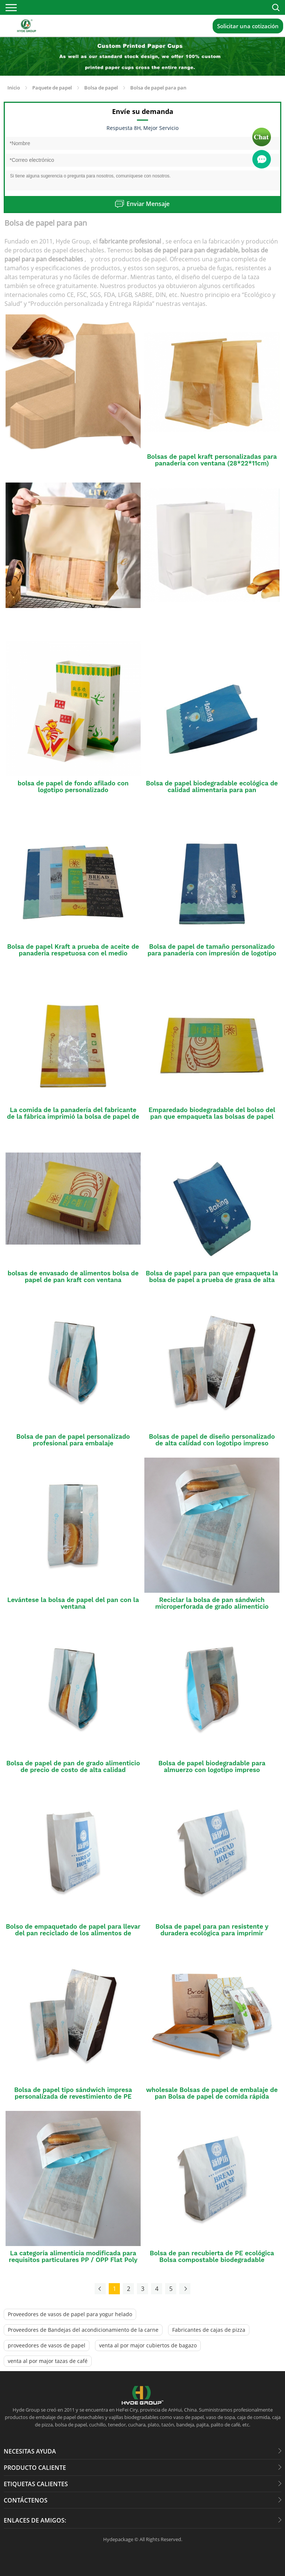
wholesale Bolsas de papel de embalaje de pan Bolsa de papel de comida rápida (212, 2093)
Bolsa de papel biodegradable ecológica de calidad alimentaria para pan (212, 786)
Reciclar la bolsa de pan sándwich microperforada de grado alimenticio (211, 1603)
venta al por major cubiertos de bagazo (148, 2345)
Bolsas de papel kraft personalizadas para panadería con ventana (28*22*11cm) (212, 460)
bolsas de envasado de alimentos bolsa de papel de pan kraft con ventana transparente (72, 1280)
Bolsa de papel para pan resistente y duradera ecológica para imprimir (211, 1929)
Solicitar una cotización (248, 26)
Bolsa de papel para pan (158, 87)
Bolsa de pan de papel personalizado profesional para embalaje (73, 1439)
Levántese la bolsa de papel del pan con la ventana (73, 1603)
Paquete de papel (52, 87)
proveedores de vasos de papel (46, 2345)
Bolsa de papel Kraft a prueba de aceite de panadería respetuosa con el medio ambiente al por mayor (73, 953)
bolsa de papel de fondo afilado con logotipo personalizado (73, 786)
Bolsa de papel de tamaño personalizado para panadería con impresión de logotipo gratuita (211, 953)
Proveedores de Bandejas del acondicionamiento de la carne (83, 2329)
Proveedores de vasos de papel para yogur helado (70, 2314)
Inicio (13, 87)
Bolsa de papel (101, 87)
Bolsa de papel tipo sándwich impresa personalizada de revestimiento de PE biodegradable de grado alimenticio (73, 2096)
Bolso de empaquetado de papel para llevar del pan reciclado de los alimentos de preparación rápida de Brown (73, 1933)
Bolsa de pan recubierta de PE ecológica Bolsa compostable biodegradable (212, 2256)
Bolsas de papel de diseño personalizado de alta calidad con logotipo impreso (212, 1439)
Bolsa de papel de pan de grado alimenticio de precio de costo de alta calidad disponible (73, 1770)
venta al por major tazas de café (48, 2360)
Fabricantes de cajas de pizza (208, 2329)
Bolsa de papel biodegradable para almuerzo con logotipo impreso (212, 1766)
